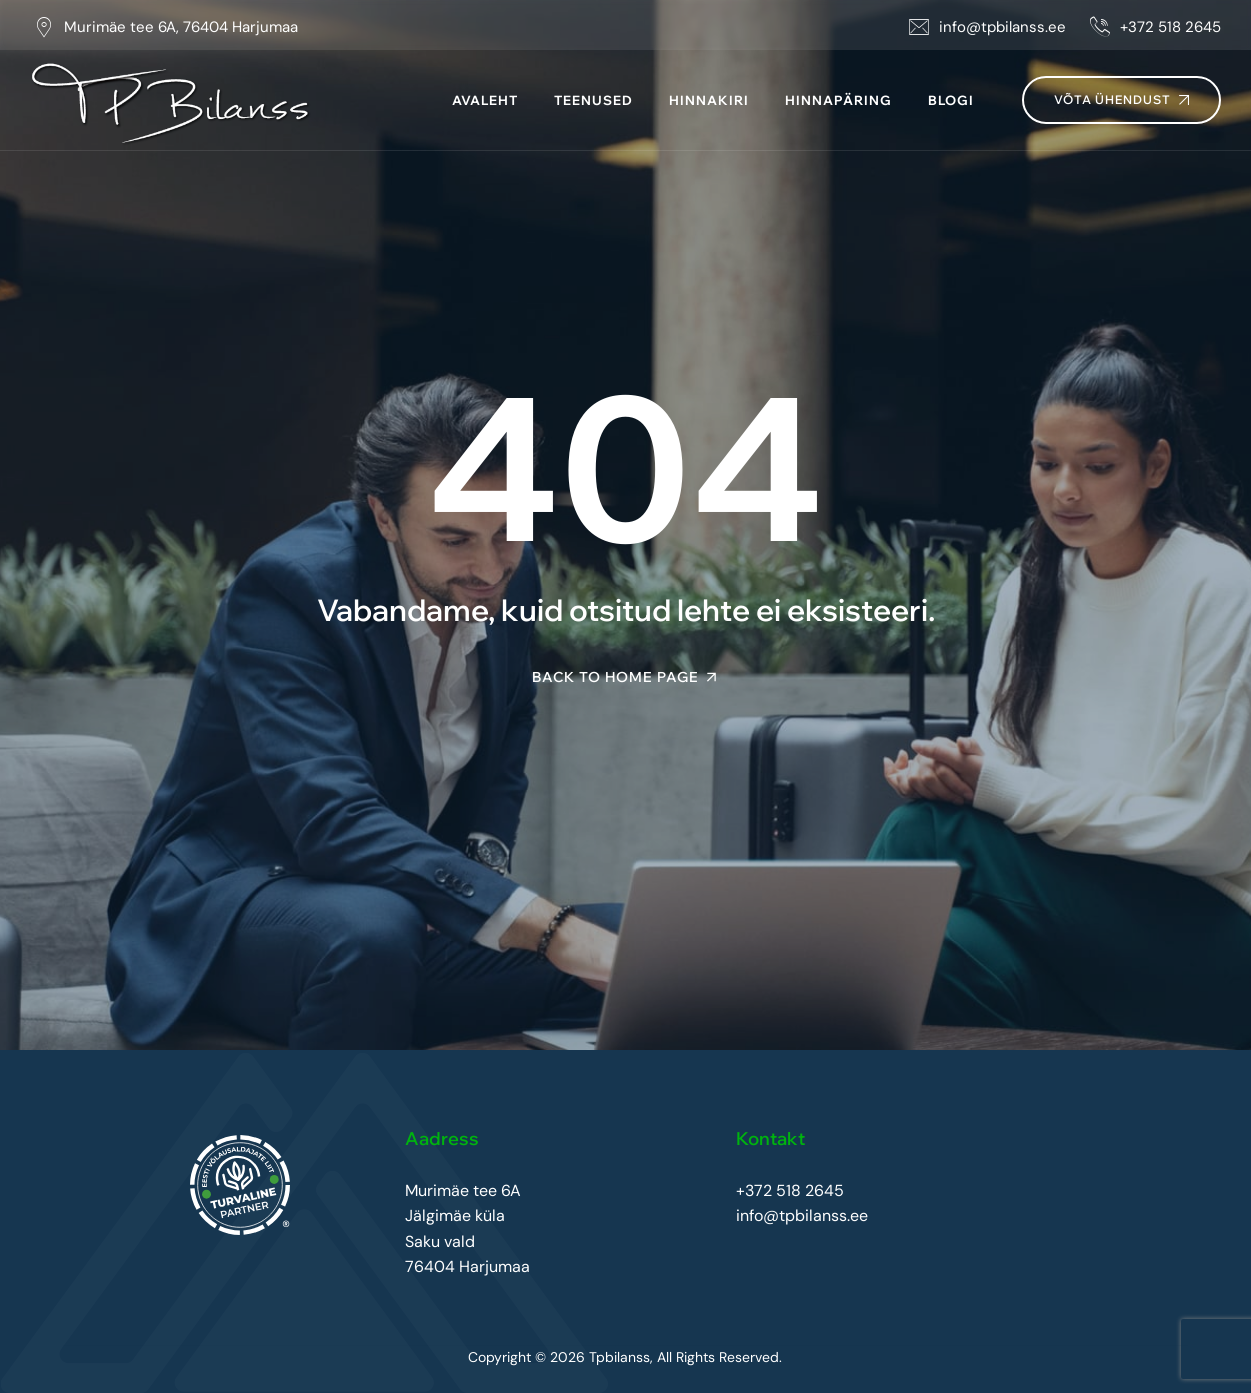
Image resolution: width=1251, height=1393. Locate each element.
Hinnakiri (709, 100)
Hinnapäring (838, 100)
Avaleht (485, 100)
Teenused (593, 100)
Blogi (951, 100)
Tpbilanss (619, 1357)
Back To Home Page (615, 677)
